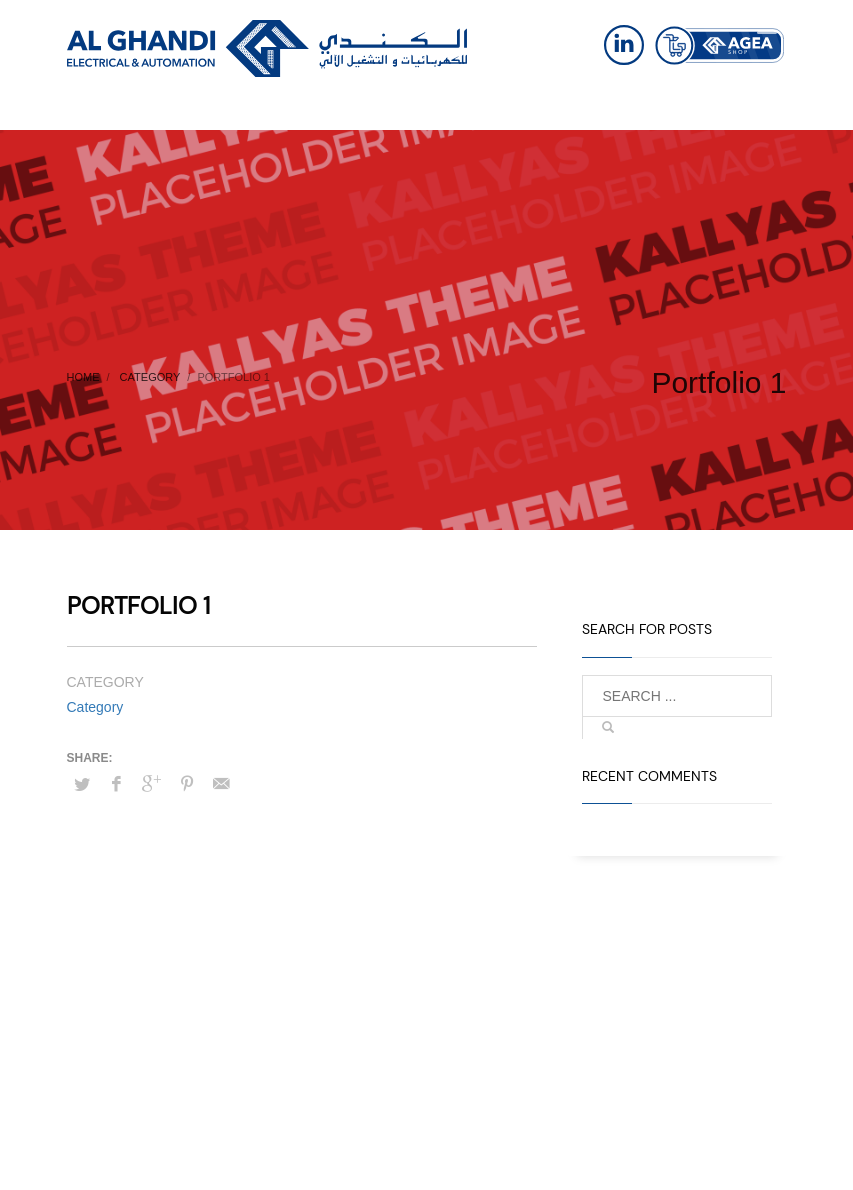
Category (95, 707)
